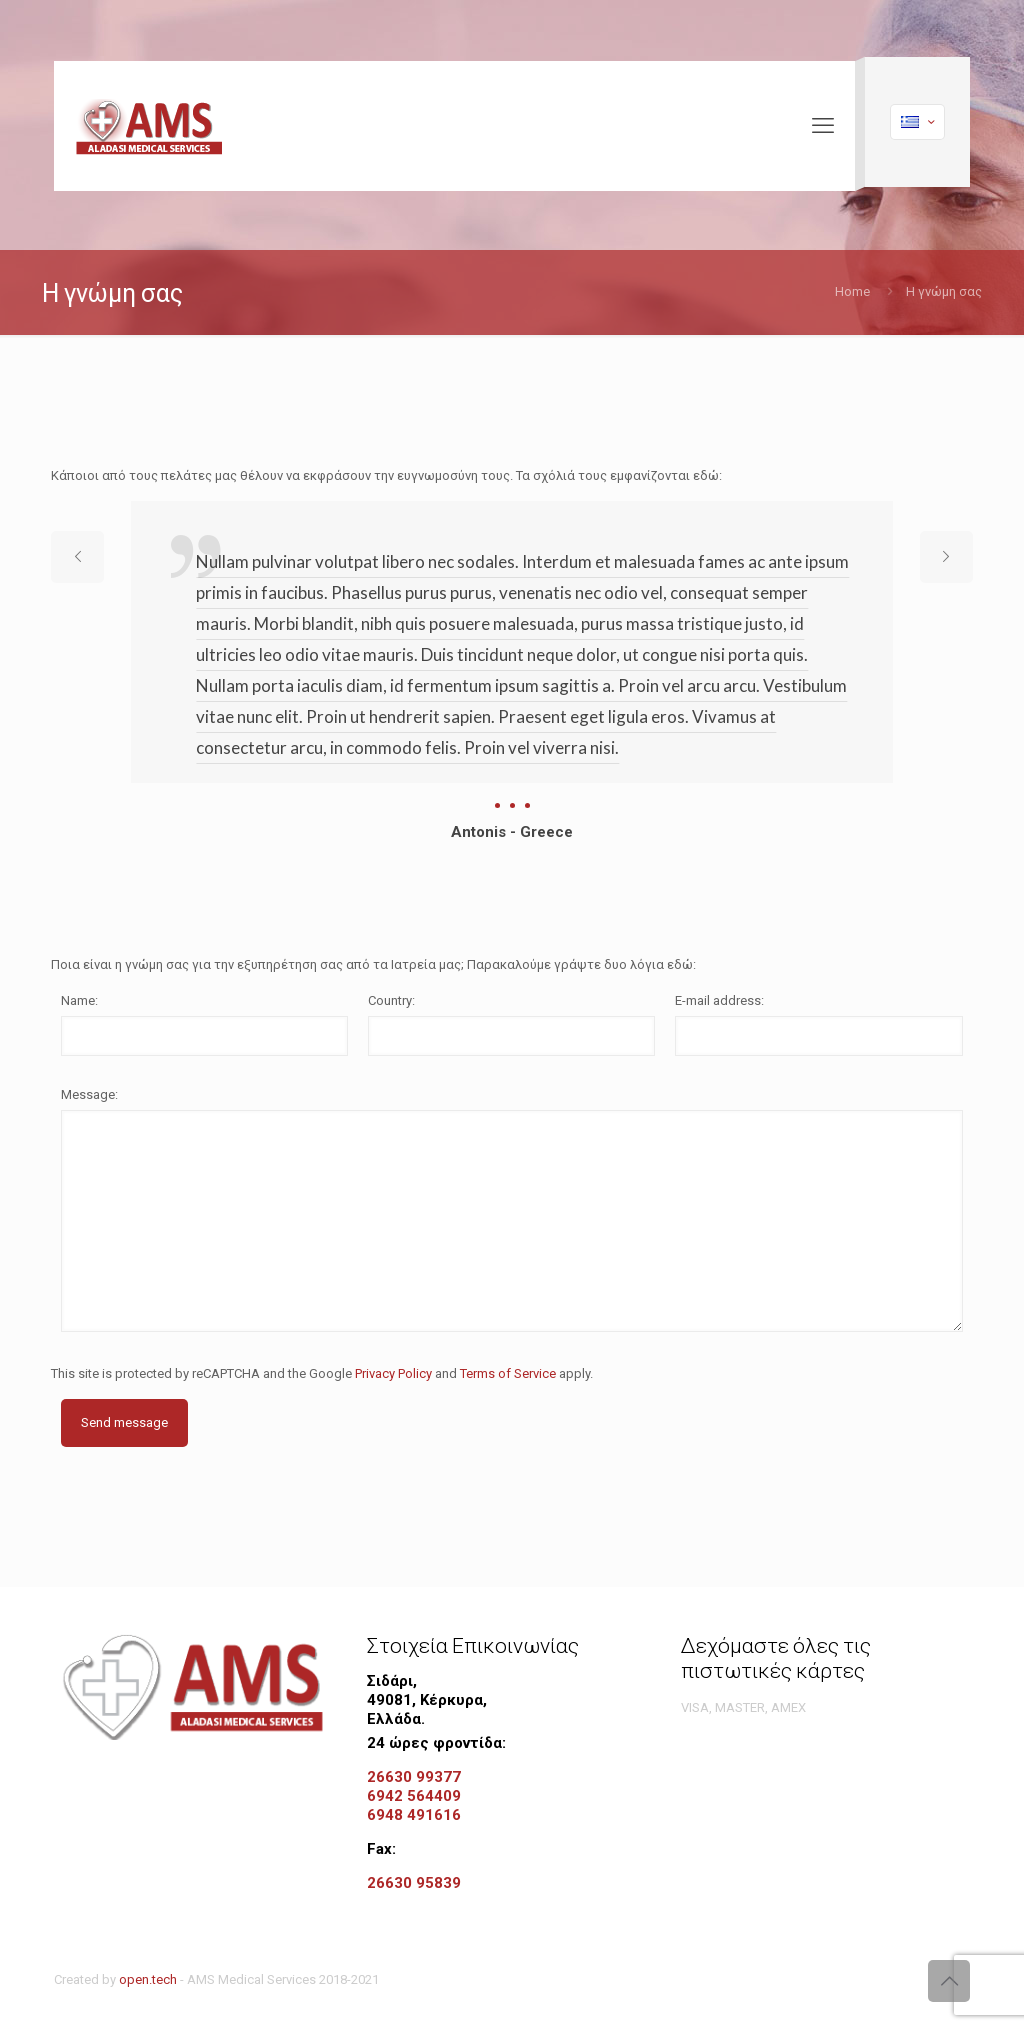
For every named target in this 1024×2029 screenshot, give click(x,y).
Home (852, 291)
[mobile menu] (823, 126)
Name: (79, 1000)
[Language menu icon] (917, 122)
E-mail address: (719, 1000)
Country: (391, 1000)
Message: (89, 1094)
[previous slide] (77, 557)
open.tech (148, 1979)
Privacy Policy (393, 1373)
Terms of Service (508, 1373)
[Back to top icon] (949, 1981)
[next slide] (946, 557)
